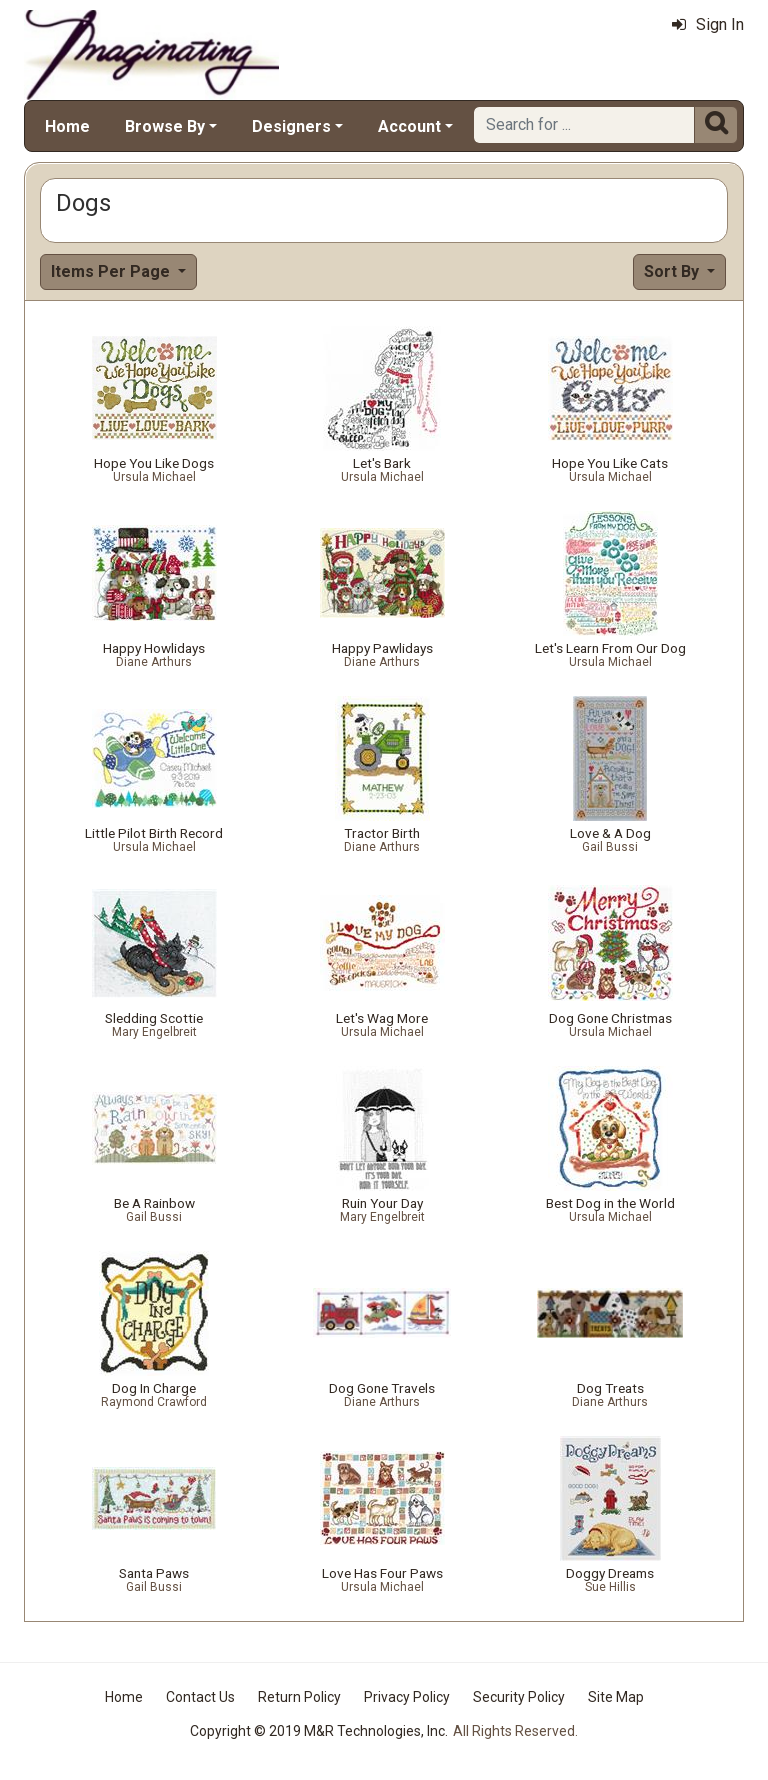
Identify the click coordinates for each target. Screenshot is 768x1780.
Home (67, 126)
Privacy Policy (407, 1697)
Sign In (708, 24)
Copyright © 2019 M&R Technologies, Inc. (319, 1731)
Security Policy (519, 1697)
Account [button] (409, 126)
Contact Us (200, 1697)
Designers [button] (291, 126)
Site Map (616, 1697)
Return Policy (299, 1697)
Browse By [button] (165, 126)
